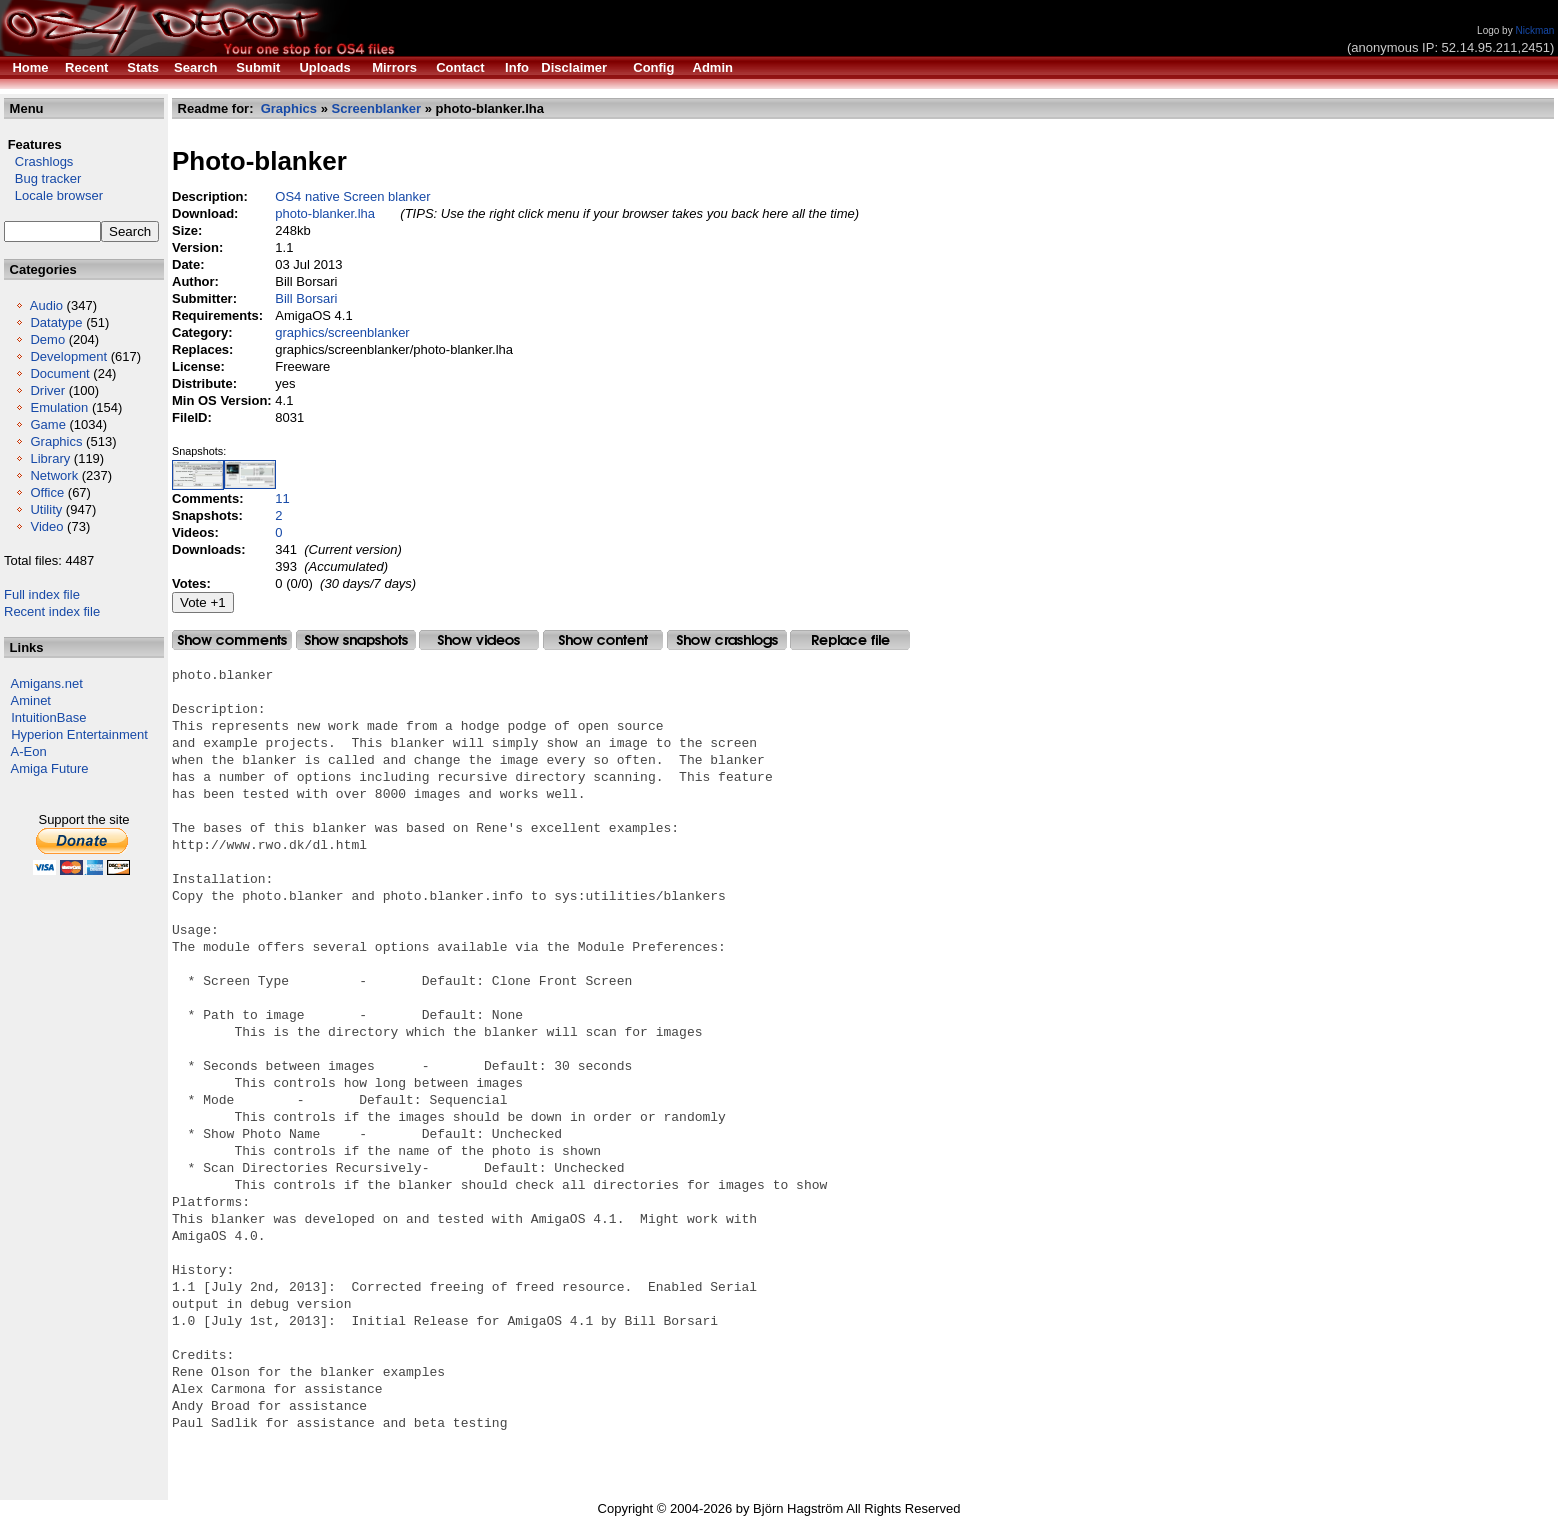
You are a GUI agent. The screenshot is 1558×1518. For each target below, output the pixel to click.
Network (54, 475)
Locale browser (53, 195)
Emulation (59, 407)
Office (47, 492)
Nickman (1534, 30)
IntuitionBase (48, 717)
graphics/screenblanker (342, 332)
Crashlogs (38, 161)
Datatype (56, 322)
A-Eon (29, 751)
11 (282, 498)
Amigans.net (47, 683)
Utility (46, 509)
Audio (46, 305)
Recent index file (52, 611)
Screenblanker (377, 108)
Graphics (56, 441)
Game (47, 424)
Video (46, 526)
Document (59, 373)
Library (50, 458)
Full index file (42, 594)
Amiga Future (50, 768)
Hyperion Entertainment (79, 734)
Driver (47, 390)
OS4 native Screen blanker (352, 196)
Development (68, 356)
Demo (47, 339)
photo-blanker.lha (325, 213)
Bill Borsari (306, 298)
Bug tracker (42, 178)
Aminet (31, 700)
